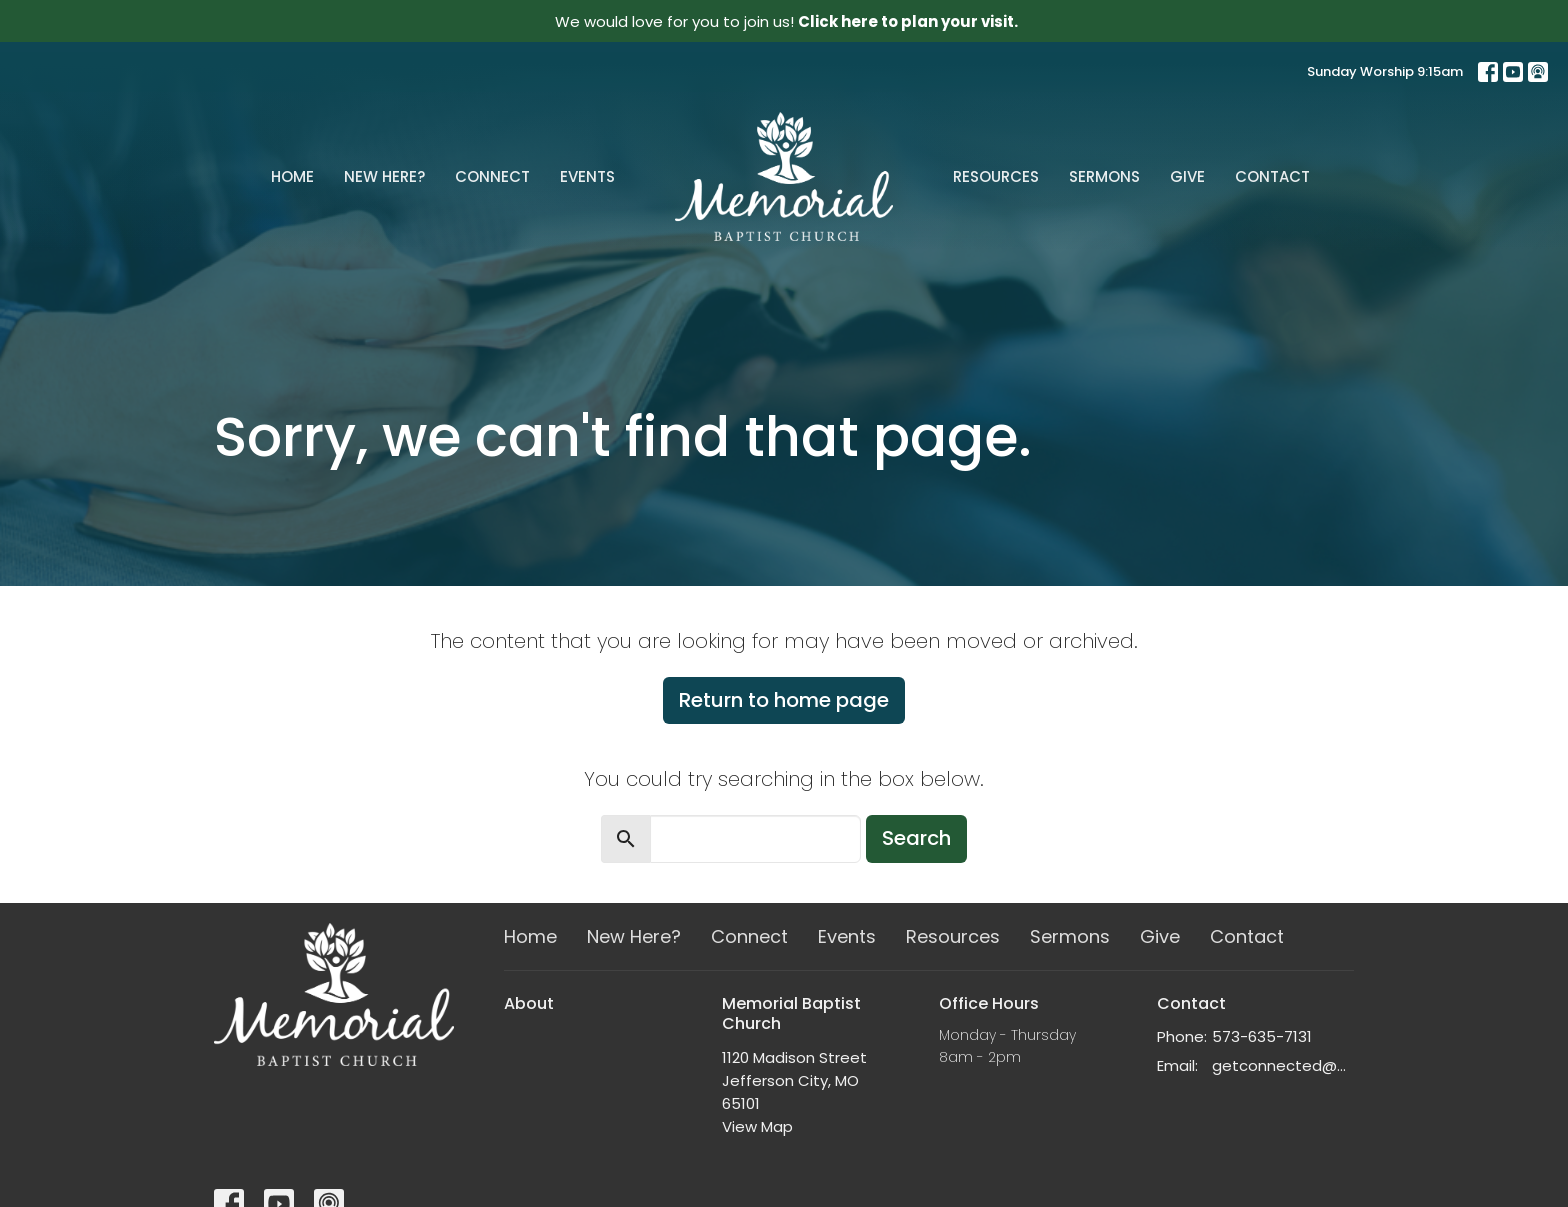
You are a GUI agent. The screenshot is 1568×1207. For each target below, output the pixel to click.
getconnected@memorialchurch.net (1283, 1065)
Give (1187, 176)
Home (292, 176)
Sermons (1104, 176)
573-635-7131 (1262, 1036)
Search (916, 838)
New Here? (384, 176)
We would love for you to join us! (786, 21)
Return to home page (784, 700)
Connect (492, 176)
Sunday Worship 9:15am (1385, 71)
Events (587, 176)
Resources (996, 176)
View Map (757, 1126)
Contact (1272, 176)
